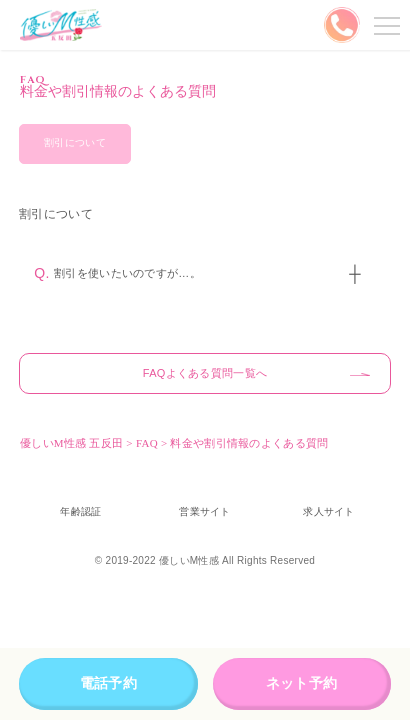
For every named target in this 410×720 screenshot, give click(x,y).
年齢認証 (80, 511)
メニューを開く (384, 25)
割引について (75, 142)
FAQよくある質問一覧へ (205, 373)
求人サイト (328, 511)
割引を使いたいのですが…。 (127, 273)
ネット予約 (301, 683)
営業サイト (204, 511)
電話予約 (108, 683)
